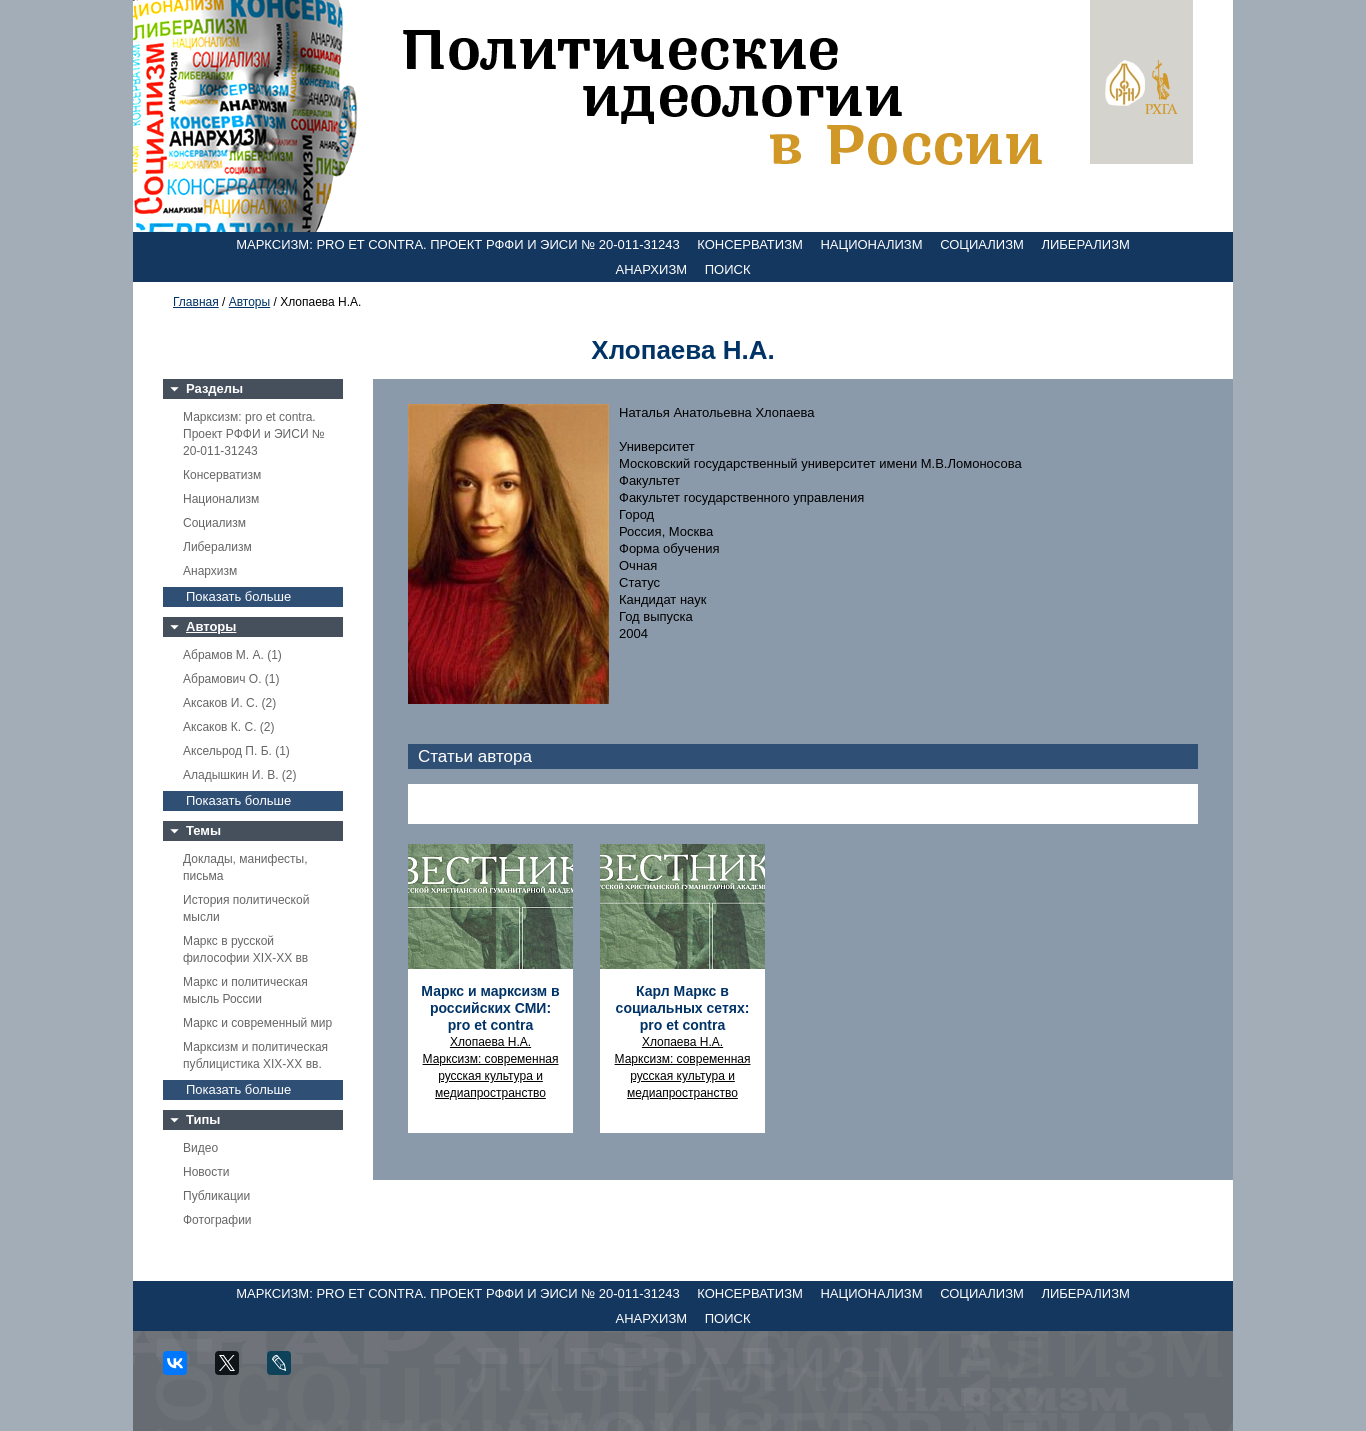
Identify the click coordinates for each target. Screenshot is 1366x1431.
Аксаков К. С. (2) (229, 727)
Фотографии (217, 1220)
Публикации (216, 1196)
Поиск (728, 269)
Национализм (871, 244)
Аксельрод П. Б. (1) (236, 751)
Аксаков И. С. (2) (229, 703)
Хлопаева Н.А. (490, 1042)
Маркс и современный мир (257, 1023)
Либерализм (1085, 244)
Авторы (249, 302)
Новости (206, 1172)
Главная (196, 302)
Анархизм (652, 269)
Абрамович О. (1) (231, 679)
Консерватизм (750, 244)
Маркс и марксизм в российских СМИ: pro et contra (490, 1008)
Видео (200, 1148)
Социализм (982, 244)
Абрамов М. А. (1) (232, 655)
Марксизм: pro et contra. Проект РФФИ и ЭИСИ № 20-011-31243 (458, 244)
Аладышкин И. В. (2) (239, 775)
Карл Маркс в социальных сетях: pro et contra (683, 1008)
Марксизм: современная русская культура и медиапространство (491, 1076)
